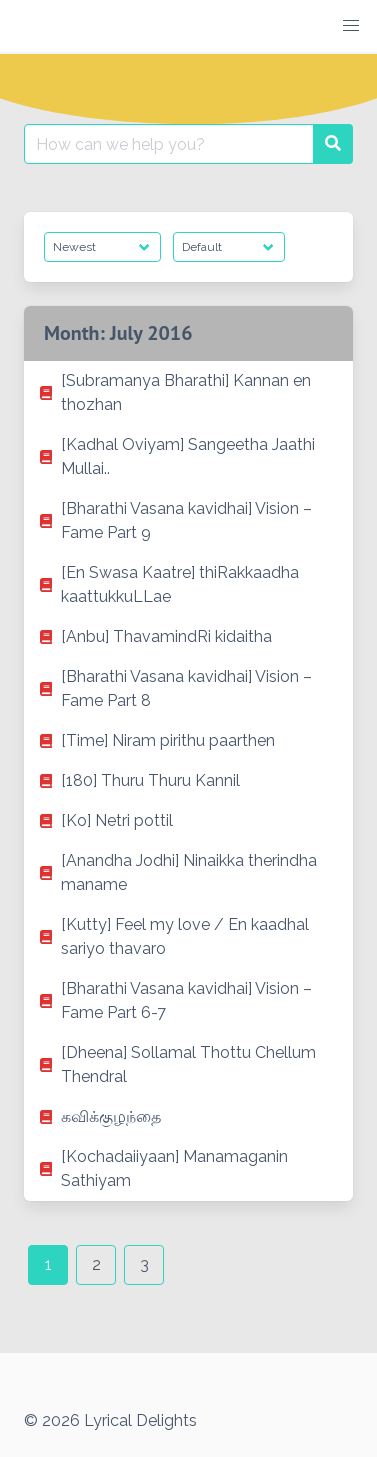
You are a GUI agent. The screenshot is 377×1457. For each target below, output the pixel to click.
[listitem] (188, 393)
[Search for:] (169, 144)
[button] (351, 26)
